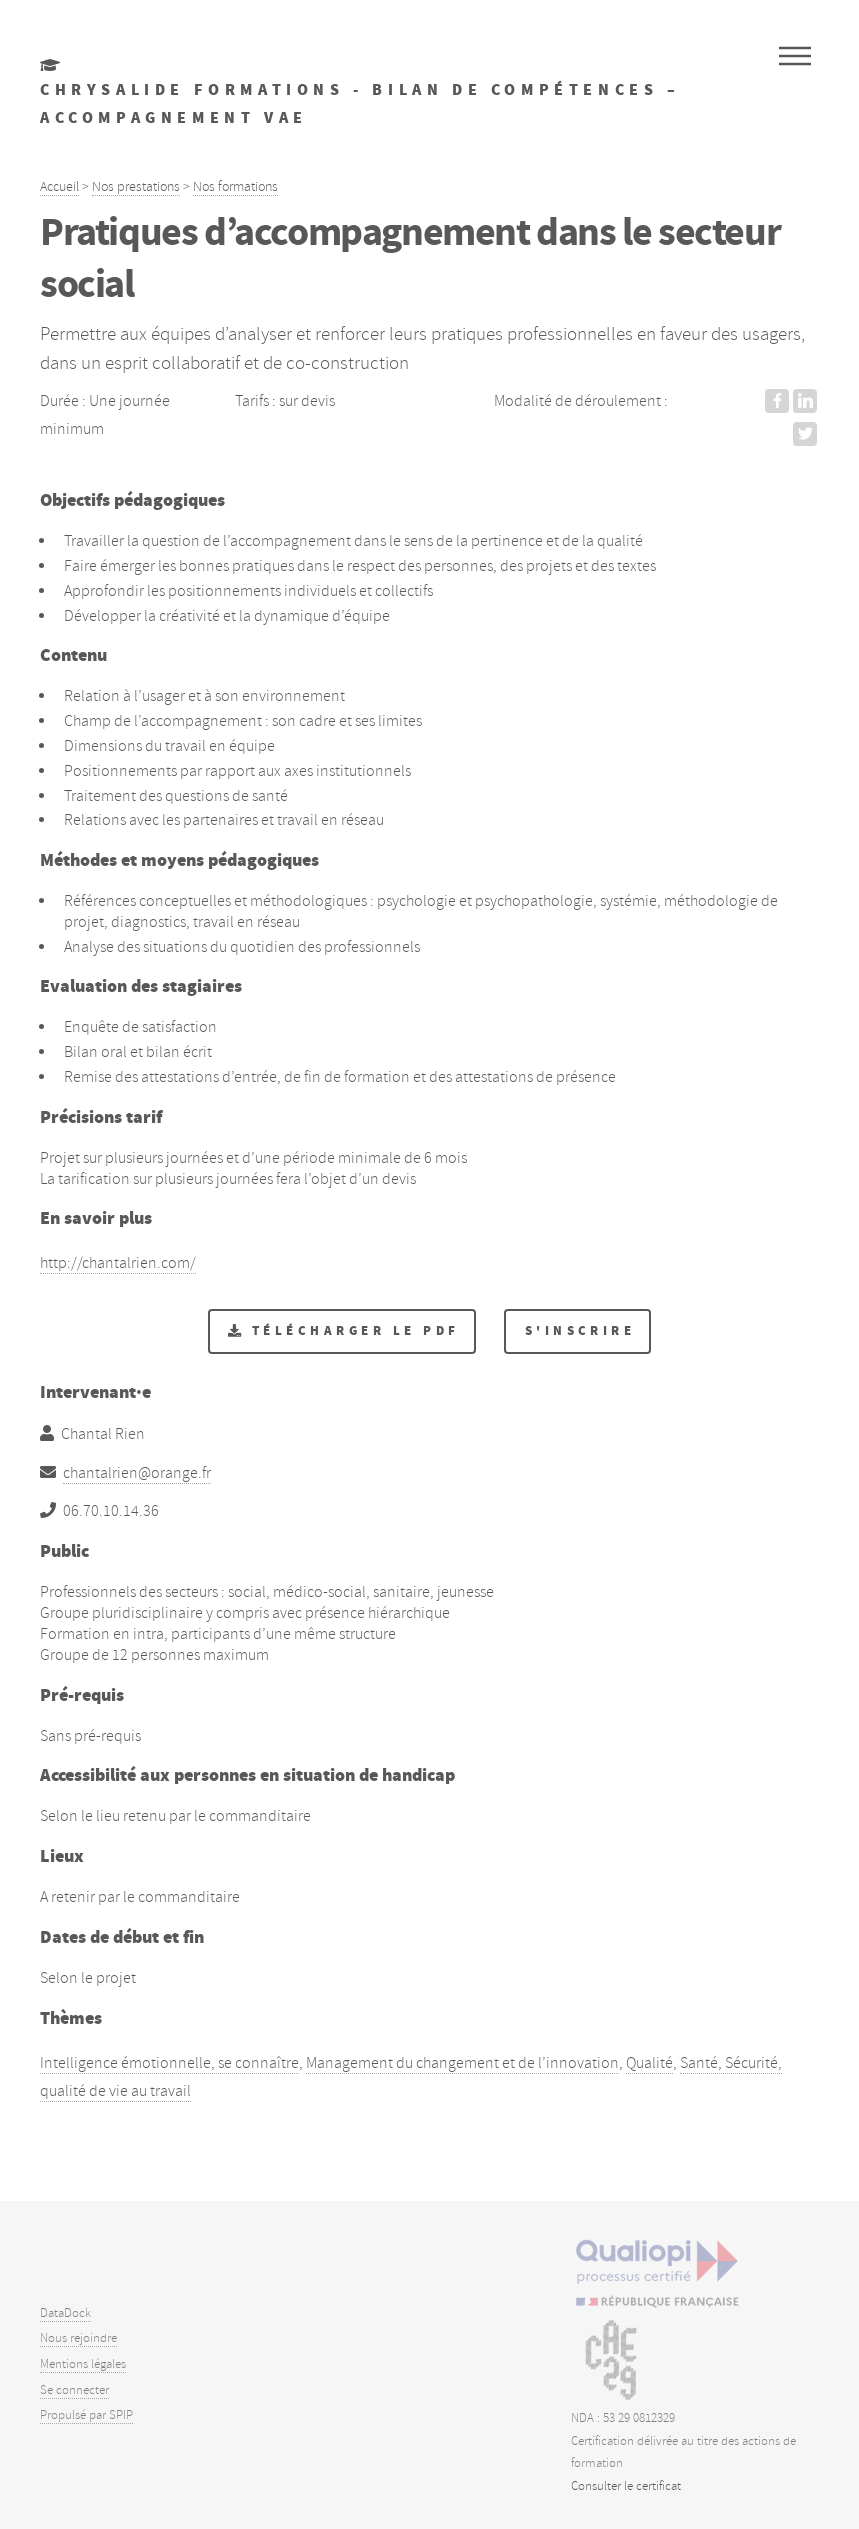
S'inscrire (580, 1330)
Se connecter (74, 2390)
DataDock (65, 2313)
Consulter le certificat (626, 2486)
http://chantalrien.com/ (118, 1263)
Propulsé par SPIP (86, 2415)
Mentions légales (83, 2364)
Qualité (649, 2063)
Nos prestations (136, 186)
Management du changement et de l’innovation (462, 2063)
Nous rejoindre (78, 2338)
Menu (795, 56)
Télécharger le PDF (356, 1330)
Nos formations (235, 186)
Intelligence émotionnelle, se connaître (169, 2063)
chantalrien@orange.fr (137, 1473)
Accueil (59, 186)
